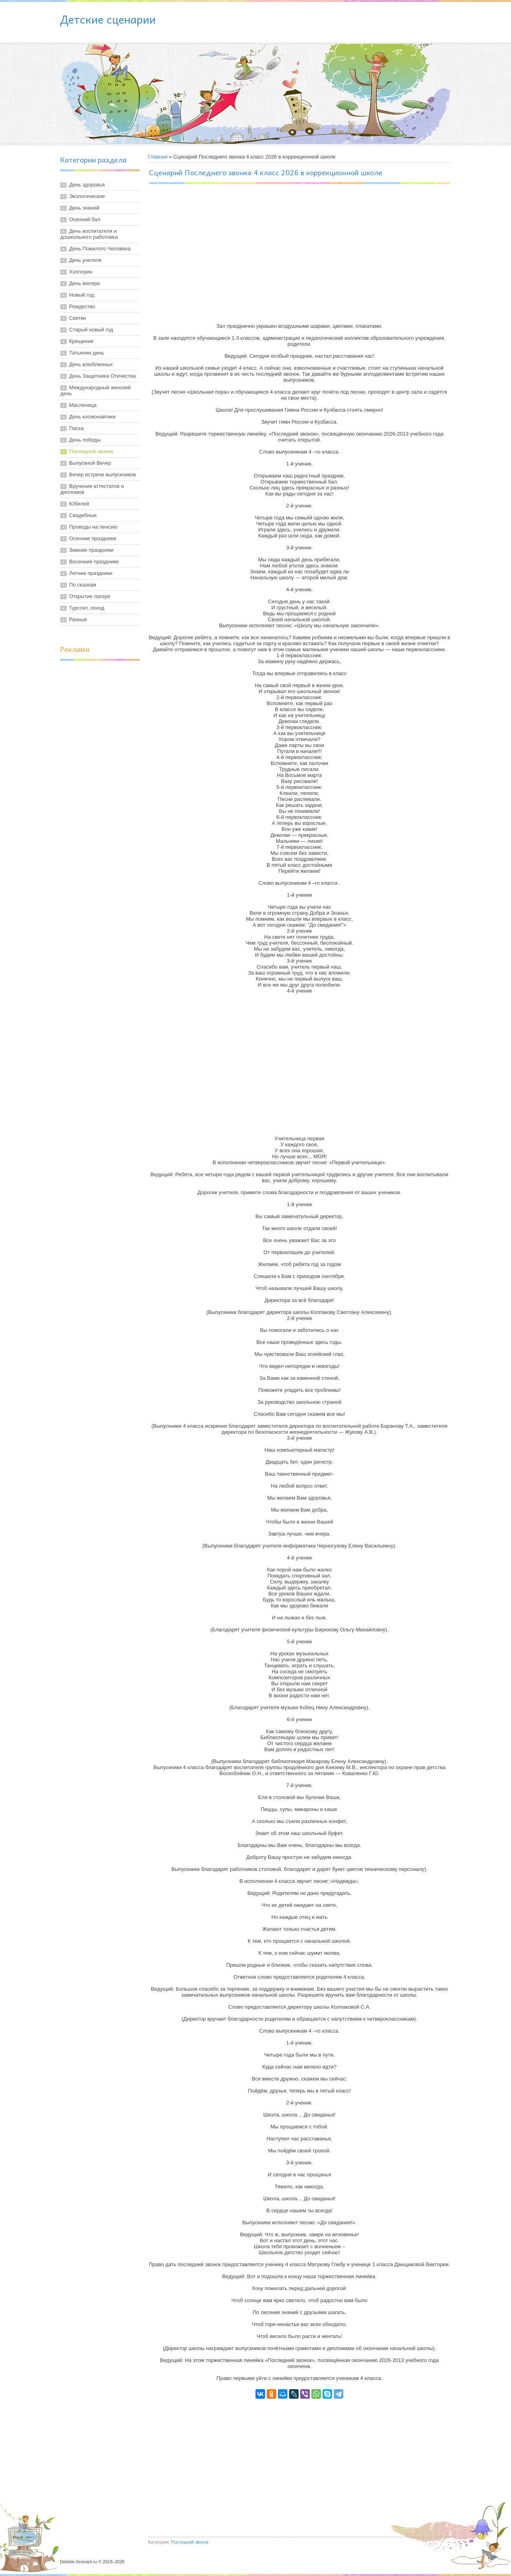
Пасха (76, 428)
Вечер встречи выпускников (102, 475)
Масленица (83, 405)
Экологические (87, 196)
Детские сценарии (108, 19)
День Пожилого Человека (100, 249)
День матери (84, 283)
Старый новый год (91, 330)
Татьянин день (86, 353)
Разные (78, 619)
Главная (157, 157)
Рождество (82, 306)
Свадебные (83, 515)
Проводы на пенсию (93, 527)
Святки (77, 318)
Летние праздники (91, 573)
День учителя (85, 260)
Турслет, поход (86, 608)
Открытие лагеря (89, 596)
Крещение (81, 341)
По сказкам (82, 585)
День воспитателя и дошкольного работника (89, 234)
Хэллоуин (80, 272)
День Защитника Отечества (102, 376)
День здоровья (87, 185)
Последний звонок (91, 451)
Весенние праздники (94, 562)
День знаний (84, 208)
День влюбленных (91, 364)
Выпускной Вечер (90, 463)
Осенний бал (84, 219)
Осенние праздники (92, 538)
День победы (85, 440)
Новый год (81, 295)
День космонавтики (92, 417)
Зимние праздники (91, 550)
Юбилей (79, 504)
